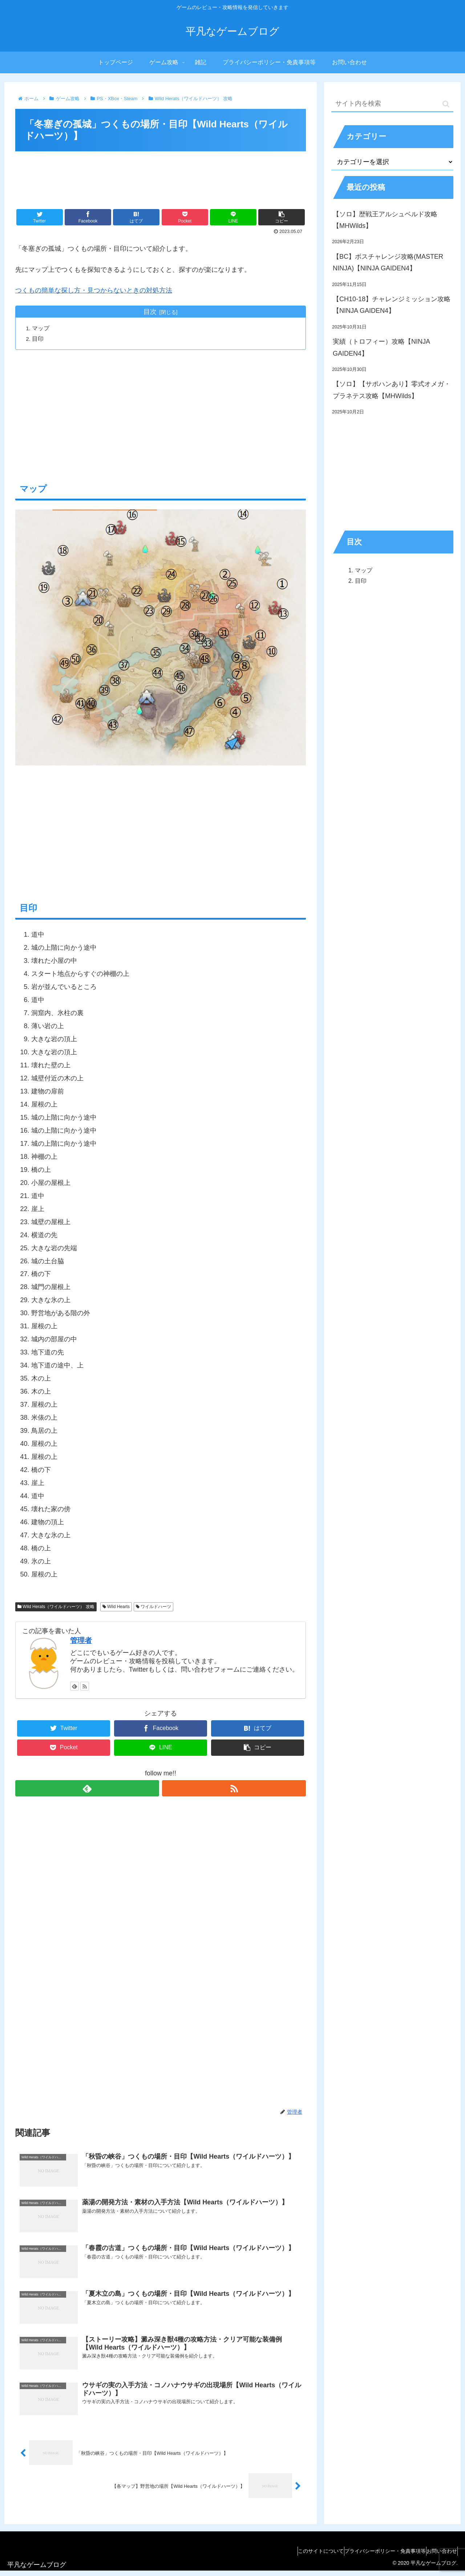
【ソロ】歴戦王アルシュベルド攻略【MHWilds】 (385, 219)
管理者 (81, 1641)
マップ (42, 328)
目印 (39, 339)
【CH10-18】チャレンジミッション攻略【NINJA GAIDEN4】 (391, 304)
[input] (392, 104)
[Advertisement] (160, 175)
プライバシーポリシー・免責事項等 (375, 2556)
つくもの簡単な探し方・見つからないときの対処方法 (93, 290)
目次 (150, 311)
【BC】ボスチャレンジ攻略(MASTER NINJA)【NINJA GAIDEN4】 (388, 262)
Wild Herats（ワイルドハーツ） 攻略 (55, 1607)
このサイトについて (304, 2556)
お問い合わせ (438, 2556)
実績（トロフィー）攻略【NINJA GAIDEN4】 (381, 347)
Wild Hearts (116, 1607)
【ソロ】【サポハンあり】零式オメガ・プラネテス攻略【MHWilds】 (391, 389)
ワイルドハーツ (153, 1607)
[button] (446, 104)
